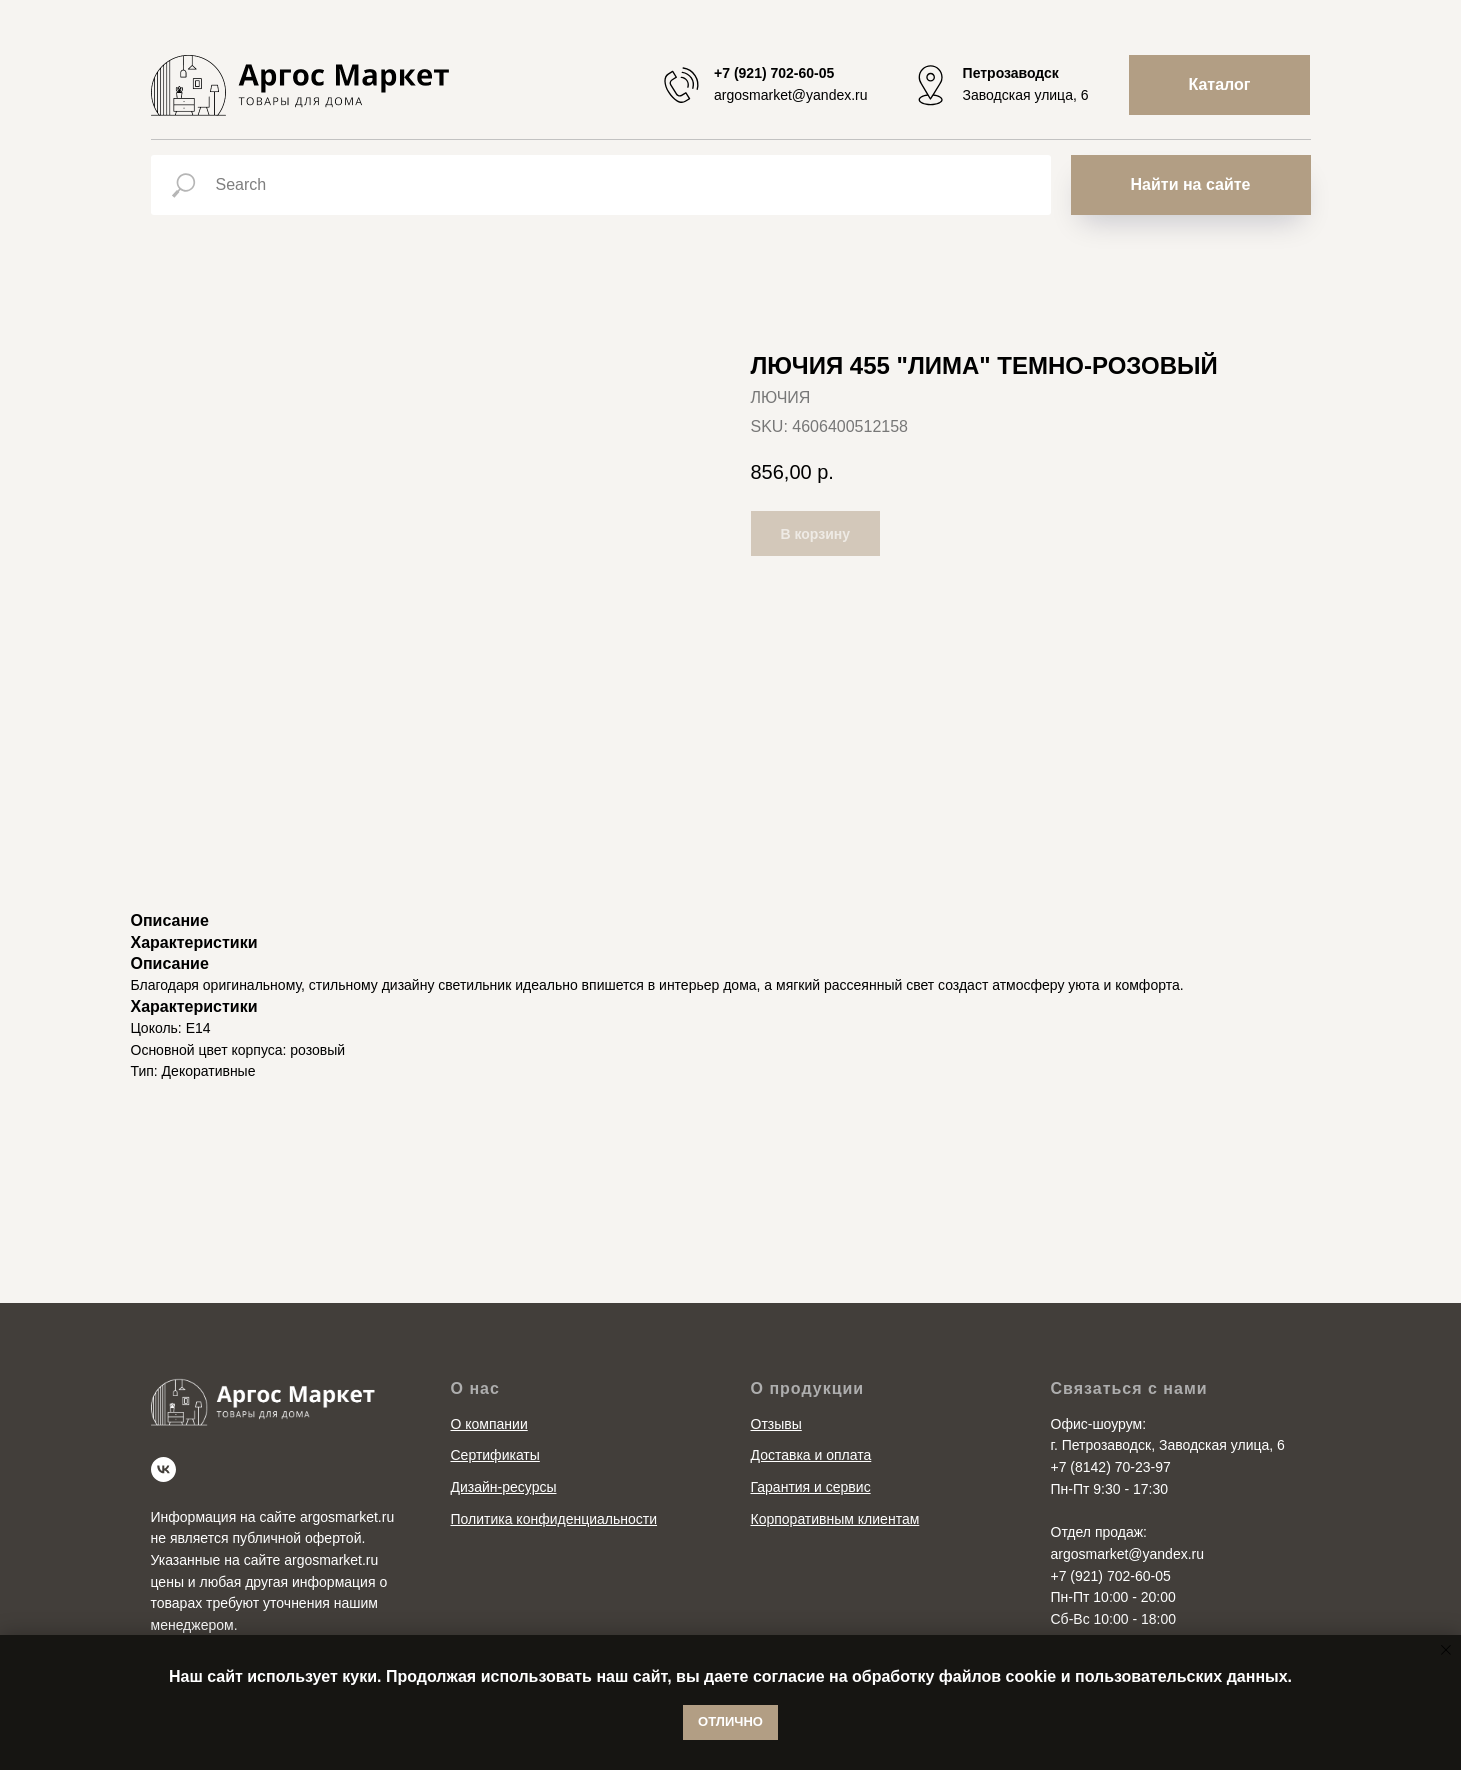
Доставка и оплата (811, 1455)
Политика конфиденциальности (554, 1519)
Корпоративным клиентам (835, 1519)
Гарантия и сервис (811, 1487)
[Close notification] (1446, 1650)
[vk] (163, 1469)
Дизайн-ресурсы (504, 1487)
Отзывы (776, 1424)
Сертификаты (495, 1455)
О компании (489, 1424)
